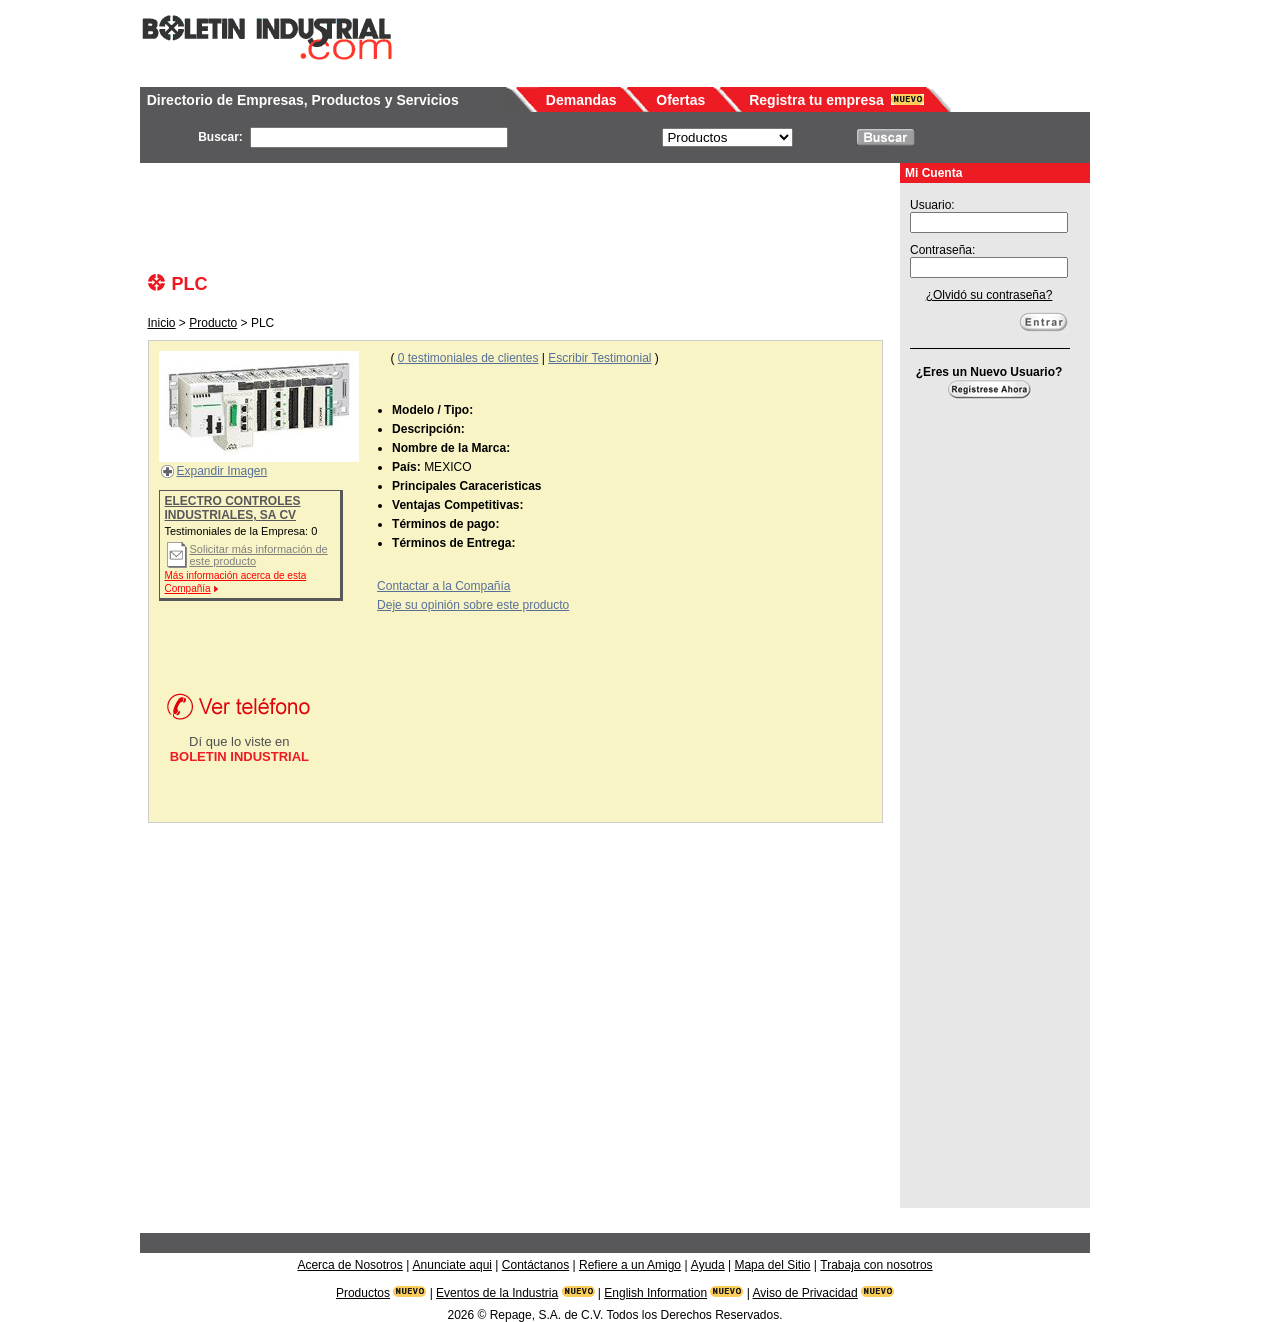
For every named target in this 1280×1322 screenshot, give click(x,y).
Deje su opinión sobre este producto (473, 605)
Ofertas (680, 100)
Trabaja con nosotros (876, 1265)
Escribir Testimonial (599, 358)
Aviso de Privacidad (805, 1293)
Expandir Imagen (222, 471)
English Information (655, 1293)
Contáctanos (535, 1265)
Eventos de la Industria (497, 1293)
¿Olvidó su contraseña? (989, 295)
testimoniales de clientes (468, 358)
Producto (213, 323)
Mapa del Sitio (772, 1265)
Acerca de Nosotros (349, 1265)
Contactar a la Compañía (443, 586)
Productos (363, 1293)
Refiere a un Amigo (630, 1265)
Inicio (162, 323)
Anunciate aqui (452, 1265)
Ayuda (708, 1265)
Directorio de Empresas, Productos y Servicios (303, 100)
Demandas (581, 100)
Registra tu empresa (816, 100)
